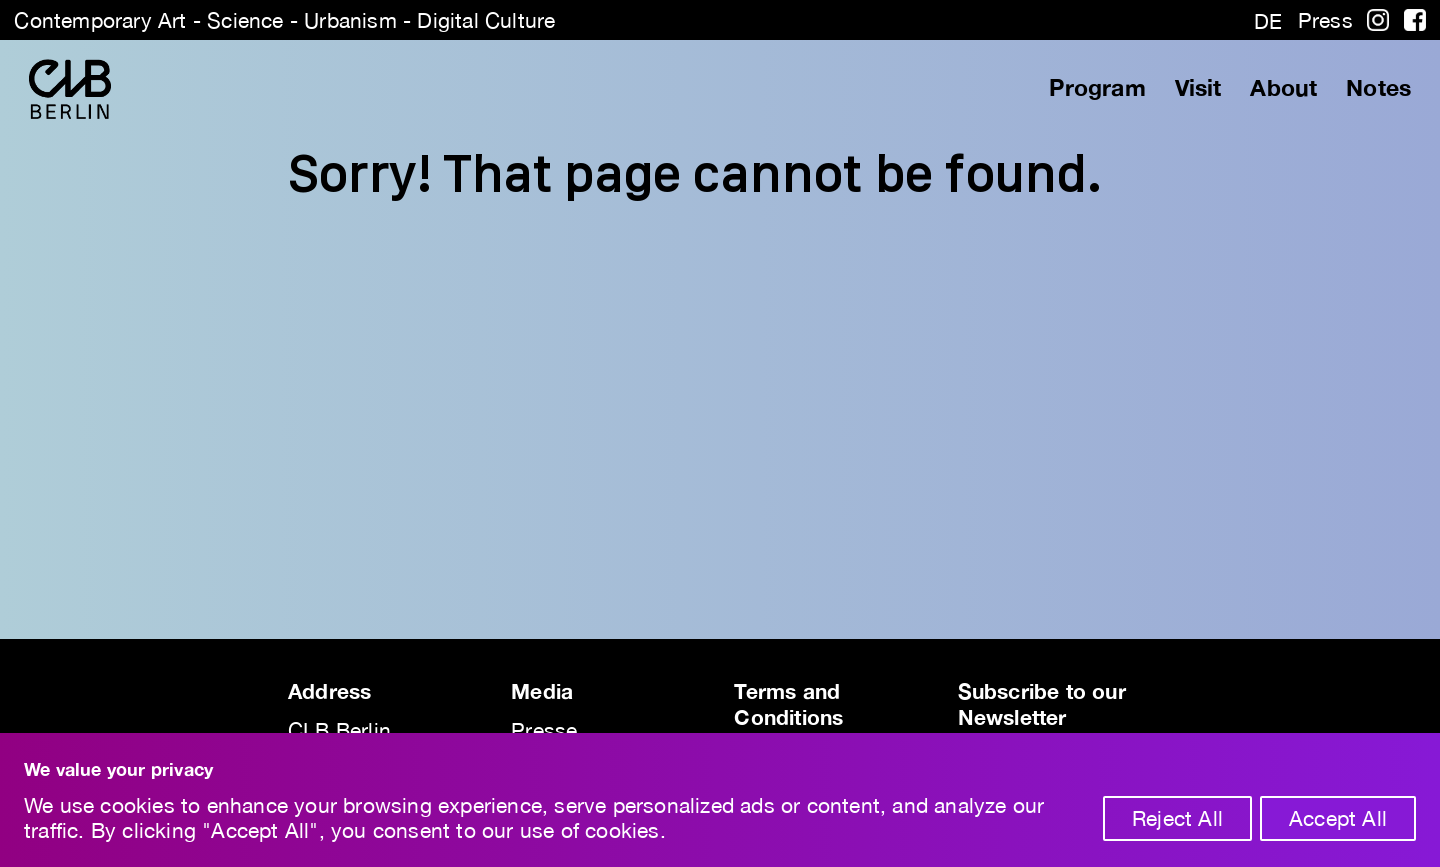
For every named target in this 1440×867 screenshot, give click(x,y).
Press (1325, 20)
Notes (1378, 88)
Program (1097, 88)
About (1283, 88)
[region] (720, 800)
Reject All (1177, 818)
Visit (1198, 88)
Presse (544, 730)
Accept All (1338, 818)
